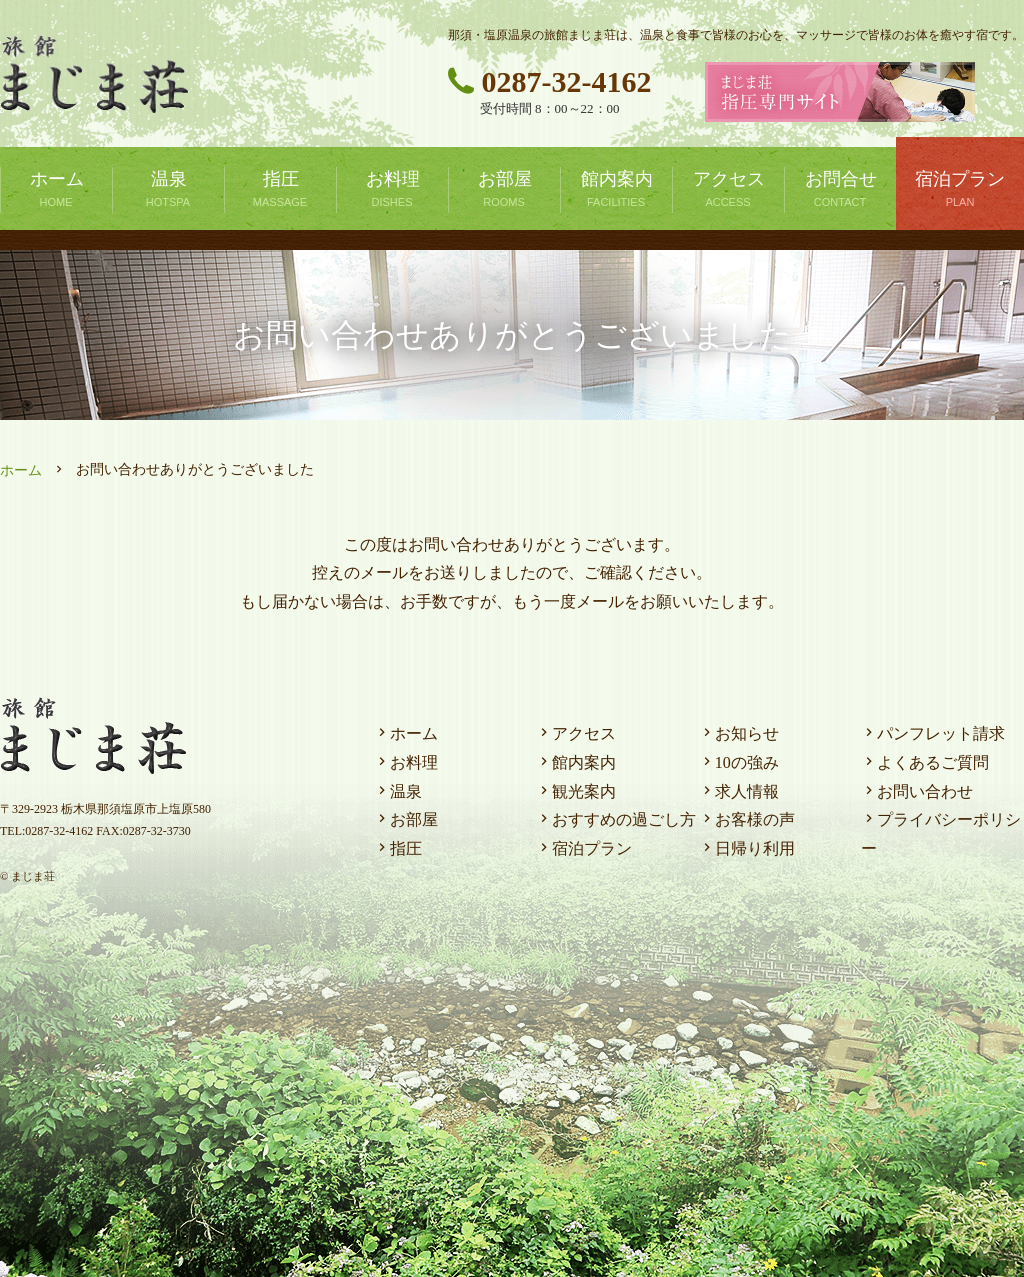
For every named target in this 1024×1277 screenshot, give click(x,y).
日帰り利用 (747, 848)
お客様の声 (747, 819)
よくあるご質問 (925, 762)
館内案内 (576, 762)
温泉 (398, 791)
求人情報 (739, 791)
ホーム (21, 470)
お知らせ (739, 733)
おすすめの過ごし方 (616, 819)
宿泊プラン (584, 848)
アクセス (576, 733)
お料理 (406, 762)
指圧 (398, 848)
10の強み (739, 762)
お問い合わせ (917, 791)
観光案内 (576, 791)
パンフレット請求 (933, 733)
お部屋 (406, 819)
